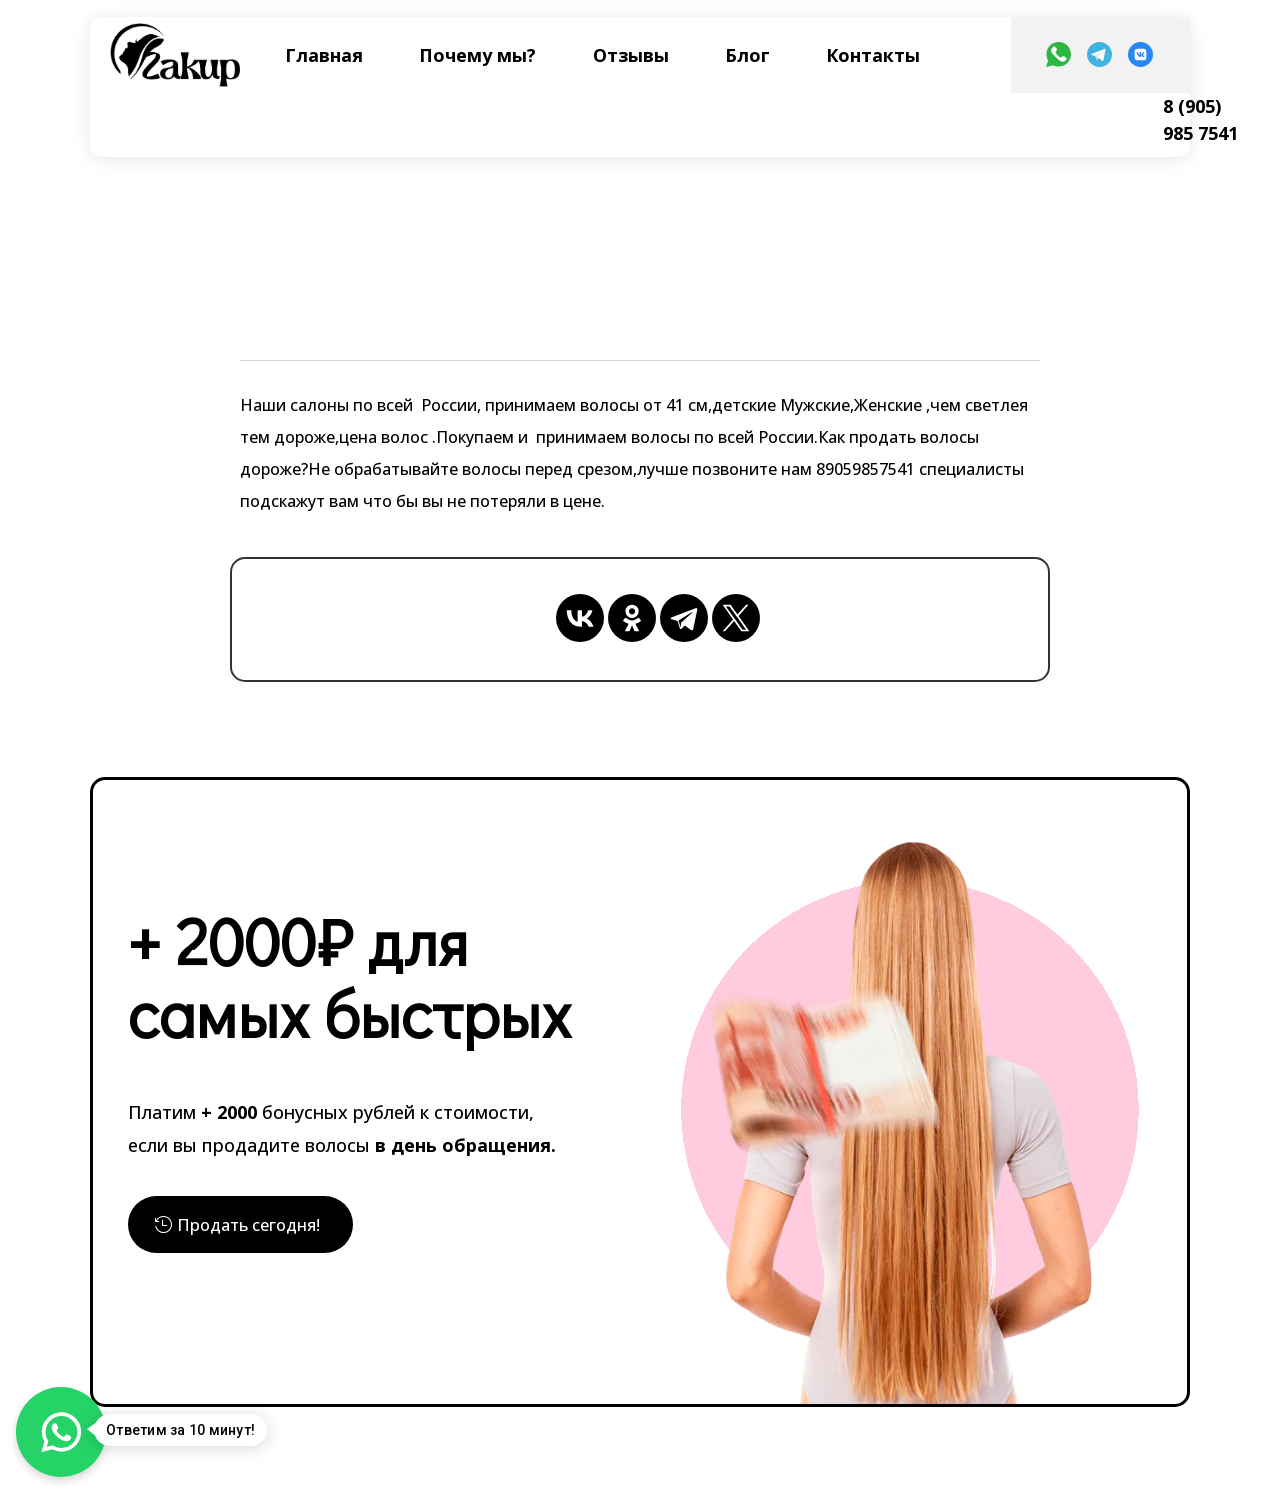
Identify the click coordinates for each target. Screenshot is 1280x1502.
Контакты (873, 55)
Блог (747, 55)
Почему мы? (477, 55)
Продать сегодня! (257, 1224)
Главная (324, 55)
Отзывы (631, 55)
